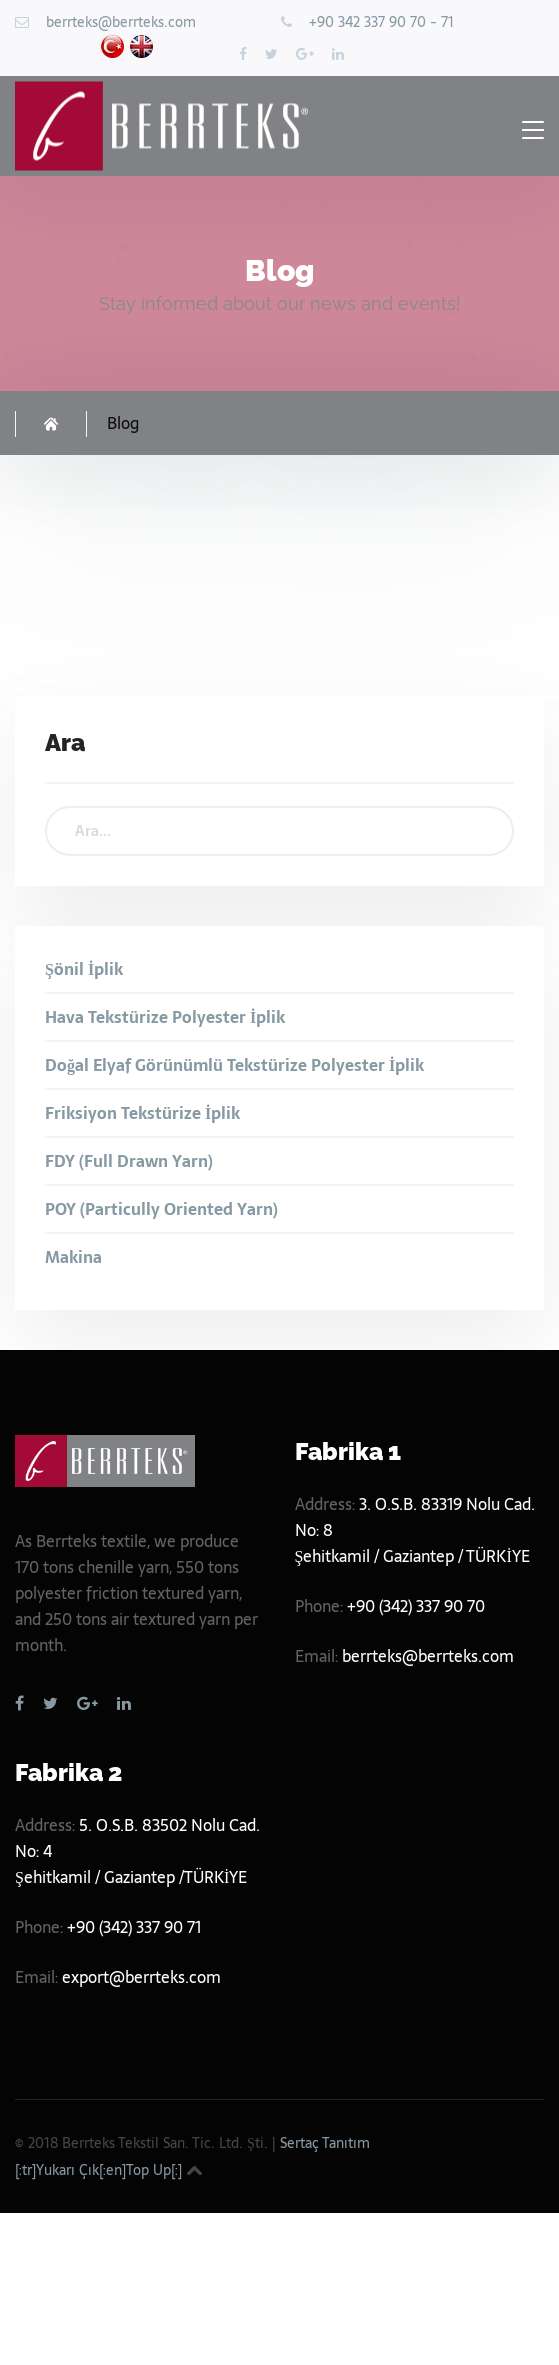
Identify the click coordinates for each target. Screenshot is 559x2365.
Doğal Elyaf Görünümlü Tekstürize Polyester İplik (234, 1065)
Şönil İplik (84, 969)
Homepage (51, 424)
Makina (73, 1257)
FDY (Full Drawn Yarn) (129, 1161)
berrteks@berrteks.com (121, 22)
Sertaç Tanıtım (325, 2143)
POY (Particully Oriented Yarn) (161, 1209)
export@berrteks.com (141, 1977)
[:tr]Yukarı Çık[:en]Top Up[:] (98, 2170)
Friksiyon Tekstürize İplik (142, 1113)
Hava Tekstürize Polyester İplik (165, 1017)
